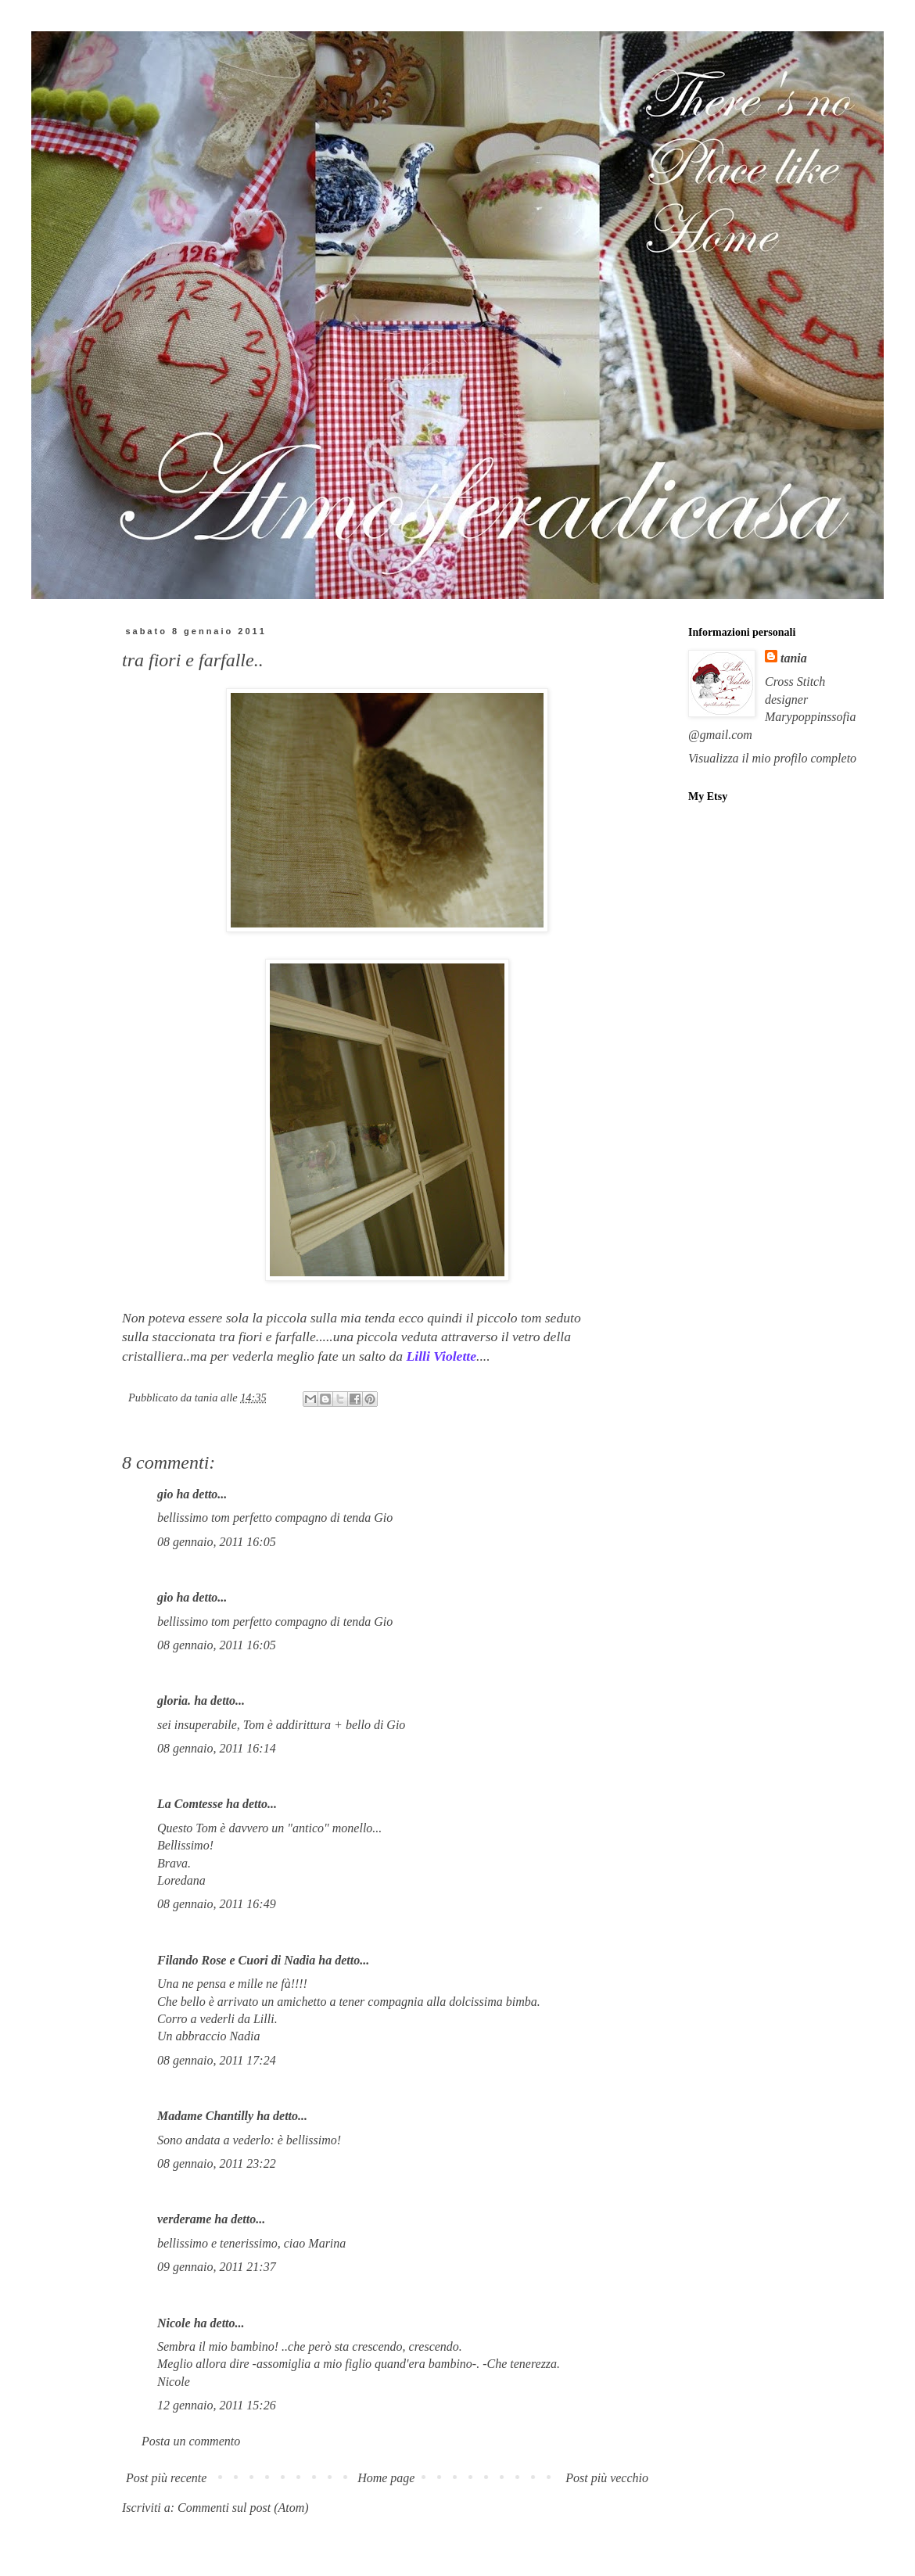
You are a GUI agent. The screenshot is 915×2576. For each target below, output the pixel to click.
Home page (385, 2478)
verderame (184, 2219)
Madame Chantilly (205, 2115)
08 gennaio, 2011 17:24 (216, 2060)
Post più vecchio (606, 2478)
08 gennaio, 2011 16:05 (216, 1541)
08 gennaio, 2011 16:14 (216, 1748)
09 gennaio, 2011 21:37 (216, 2266)
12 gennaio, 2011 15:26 (216, 2405)
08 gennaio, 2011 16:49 (216, 1903)
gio (165, 1494)
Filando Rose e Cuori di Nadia (236, 1960)
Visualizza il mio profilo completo (772, 758)
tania (793, 658)
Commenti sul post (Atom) (243, 2507)
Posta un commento (191, 2441)
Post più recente (166, 2478)
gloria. (174, 1700)
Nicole (174, 2323)
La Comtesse (190, 1803)
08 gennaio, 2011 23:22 (216, 2163)
